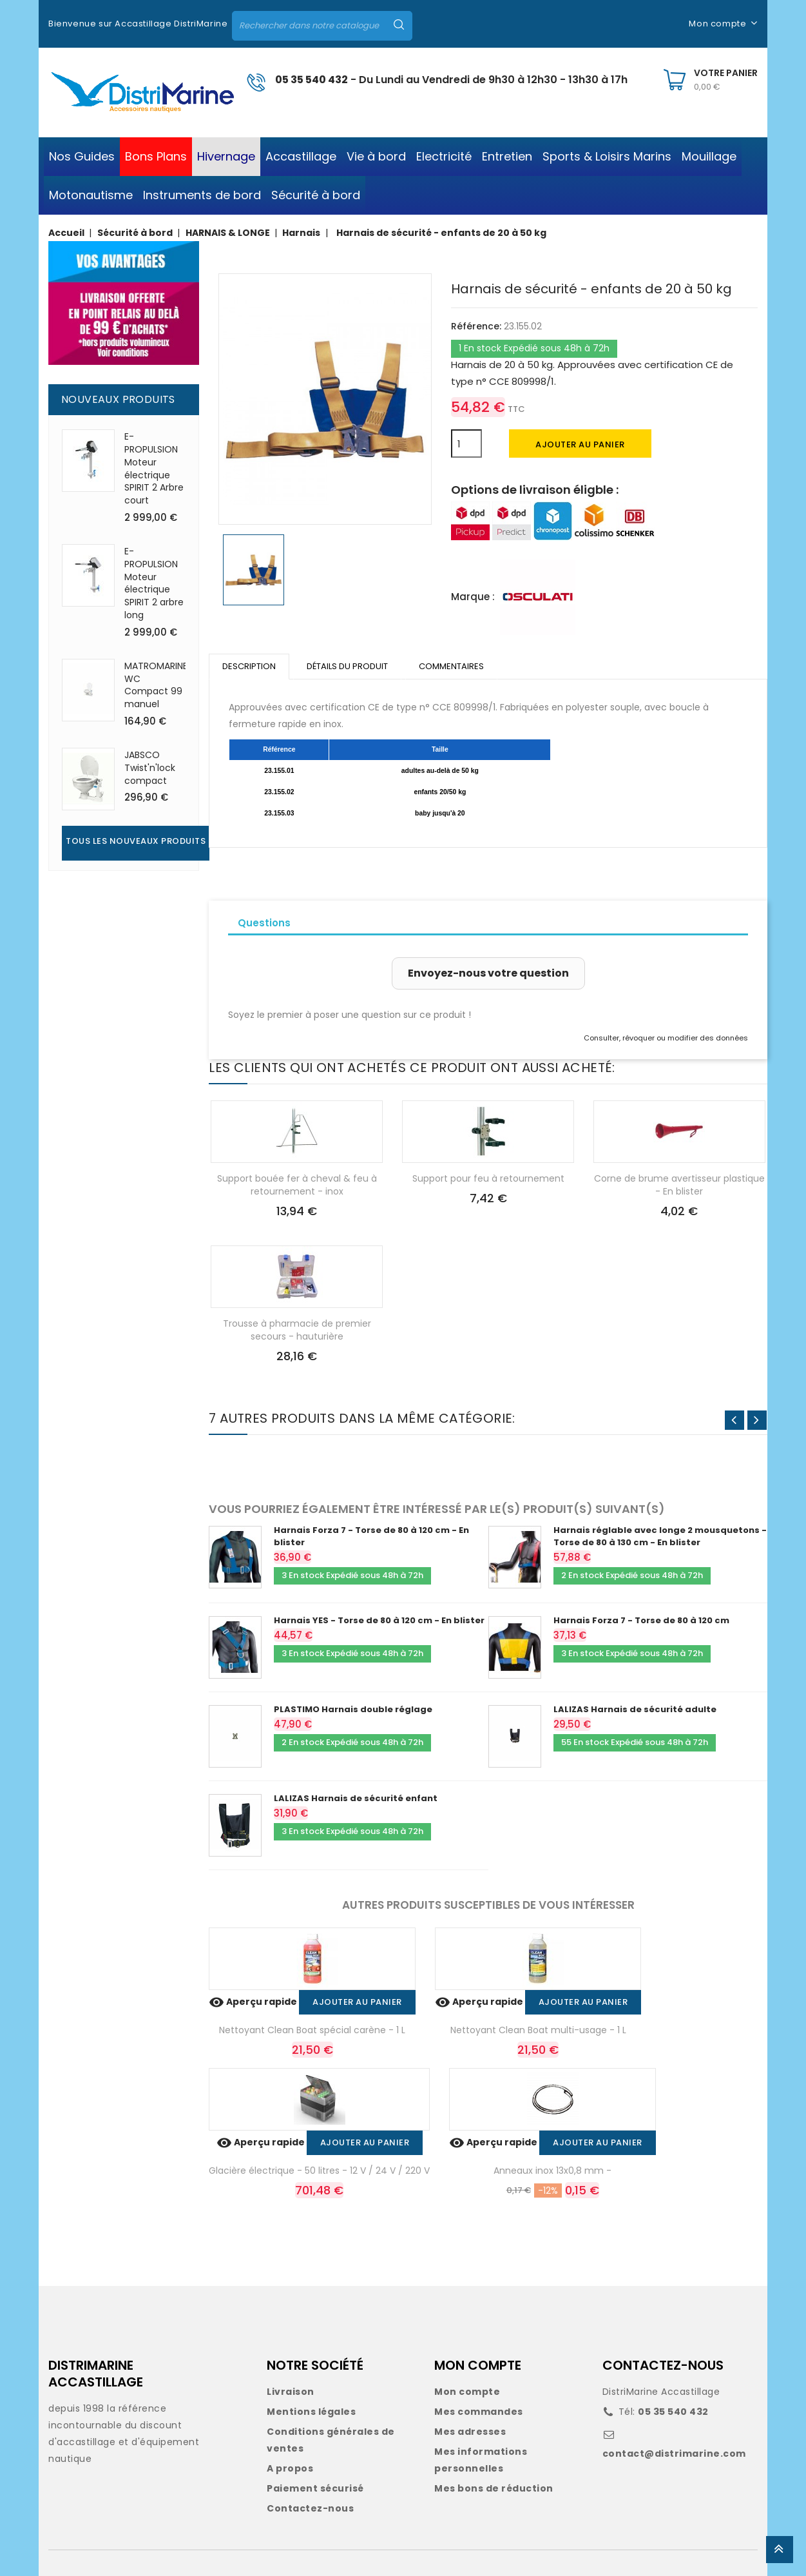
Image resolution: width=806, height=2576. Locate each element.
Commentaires (451, 666)
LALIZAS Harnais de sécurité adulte (634, 1709)
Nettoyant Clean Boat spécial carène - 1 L (312, 2030)
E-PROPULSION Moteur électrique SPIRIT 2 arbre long (154, 583)
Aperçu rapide (254, 2001)
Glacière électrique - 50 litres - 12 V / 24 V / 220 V (319, 2170)
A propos (290, 2468)
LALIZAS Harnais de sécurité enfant (355, 1798)
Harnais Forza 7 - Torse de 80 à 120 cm (641, 1620)
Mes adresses (470, 2431)
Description (249, 666)
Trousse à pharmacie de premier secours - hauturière (297, 1330)
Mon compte (467, 2391)
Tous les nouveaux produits (136, 841)
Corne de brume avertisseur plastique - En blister (679, 1185)
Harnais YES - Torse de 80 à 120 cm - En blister (379, 1620)
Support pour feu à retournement (488, 1178)
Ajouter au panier (580, 444)
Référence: (476, 326)
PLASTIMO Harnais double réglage (353, 1709)
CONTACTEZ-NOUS (663, 2365)
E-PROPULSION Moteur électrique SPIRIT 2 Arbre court (154, 468)
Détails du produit (347, 666)
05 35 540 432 (311, 79)
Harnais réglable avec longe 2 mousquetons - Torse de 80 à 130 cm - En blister (660, 1536)
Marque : (473, 596)
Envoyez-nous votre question (488, 973)
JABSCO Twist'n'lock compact (149, 767)
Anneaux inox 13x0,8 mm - (552, 2170)
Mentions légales (311, 2411)
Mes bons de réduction (493, 2488)
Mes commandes (478, 2411)
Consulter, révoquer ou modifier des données (666, 1038)
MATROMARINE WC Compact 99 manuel (155, 684)
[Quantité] (466, 443)
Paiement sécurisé (315, 2488)
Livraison (290, 2391)
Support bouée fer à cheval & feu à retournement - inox (297, 1185)
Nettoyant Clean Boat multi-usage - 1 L (538, 2030)
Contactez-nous (310, 2508)
